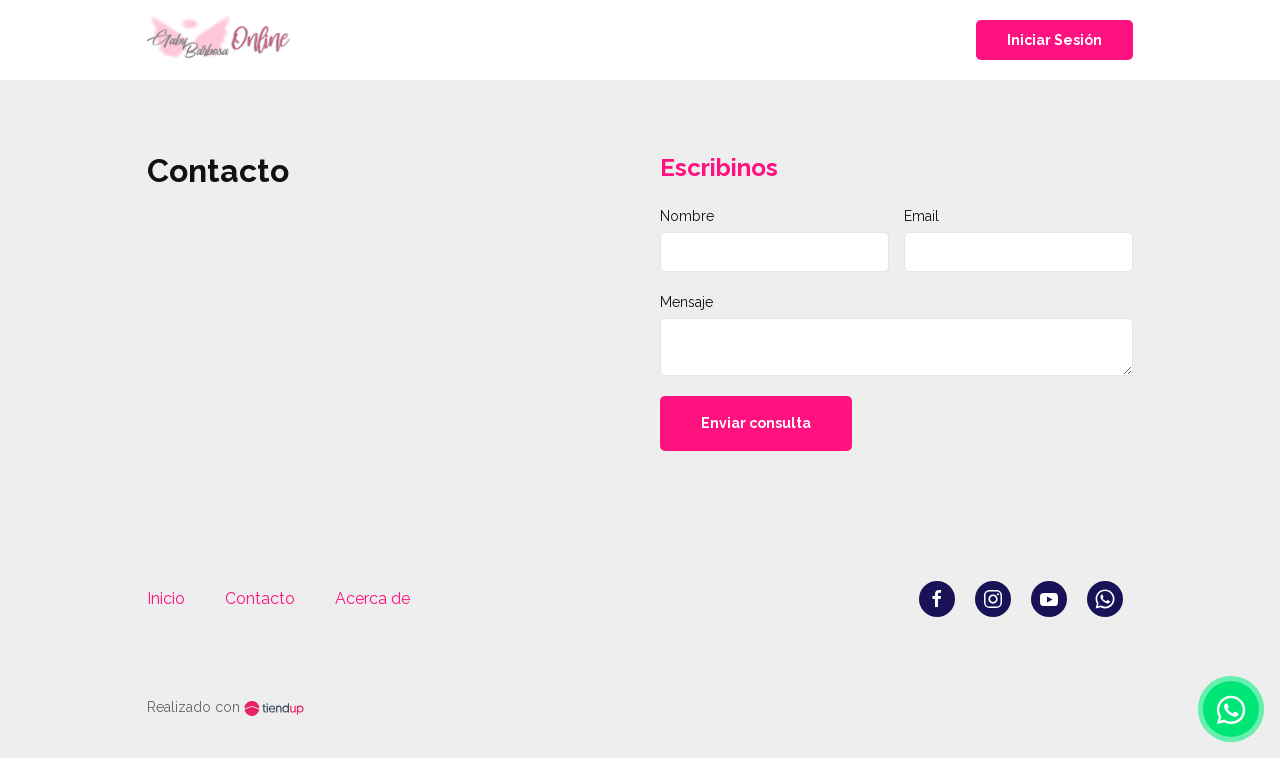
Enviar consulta (756, 423)
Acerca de (372, 598)
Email (921, 216)
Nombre (687, 216)
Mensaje (686, 302)
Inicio (166, 598)
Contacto (260, 598)
